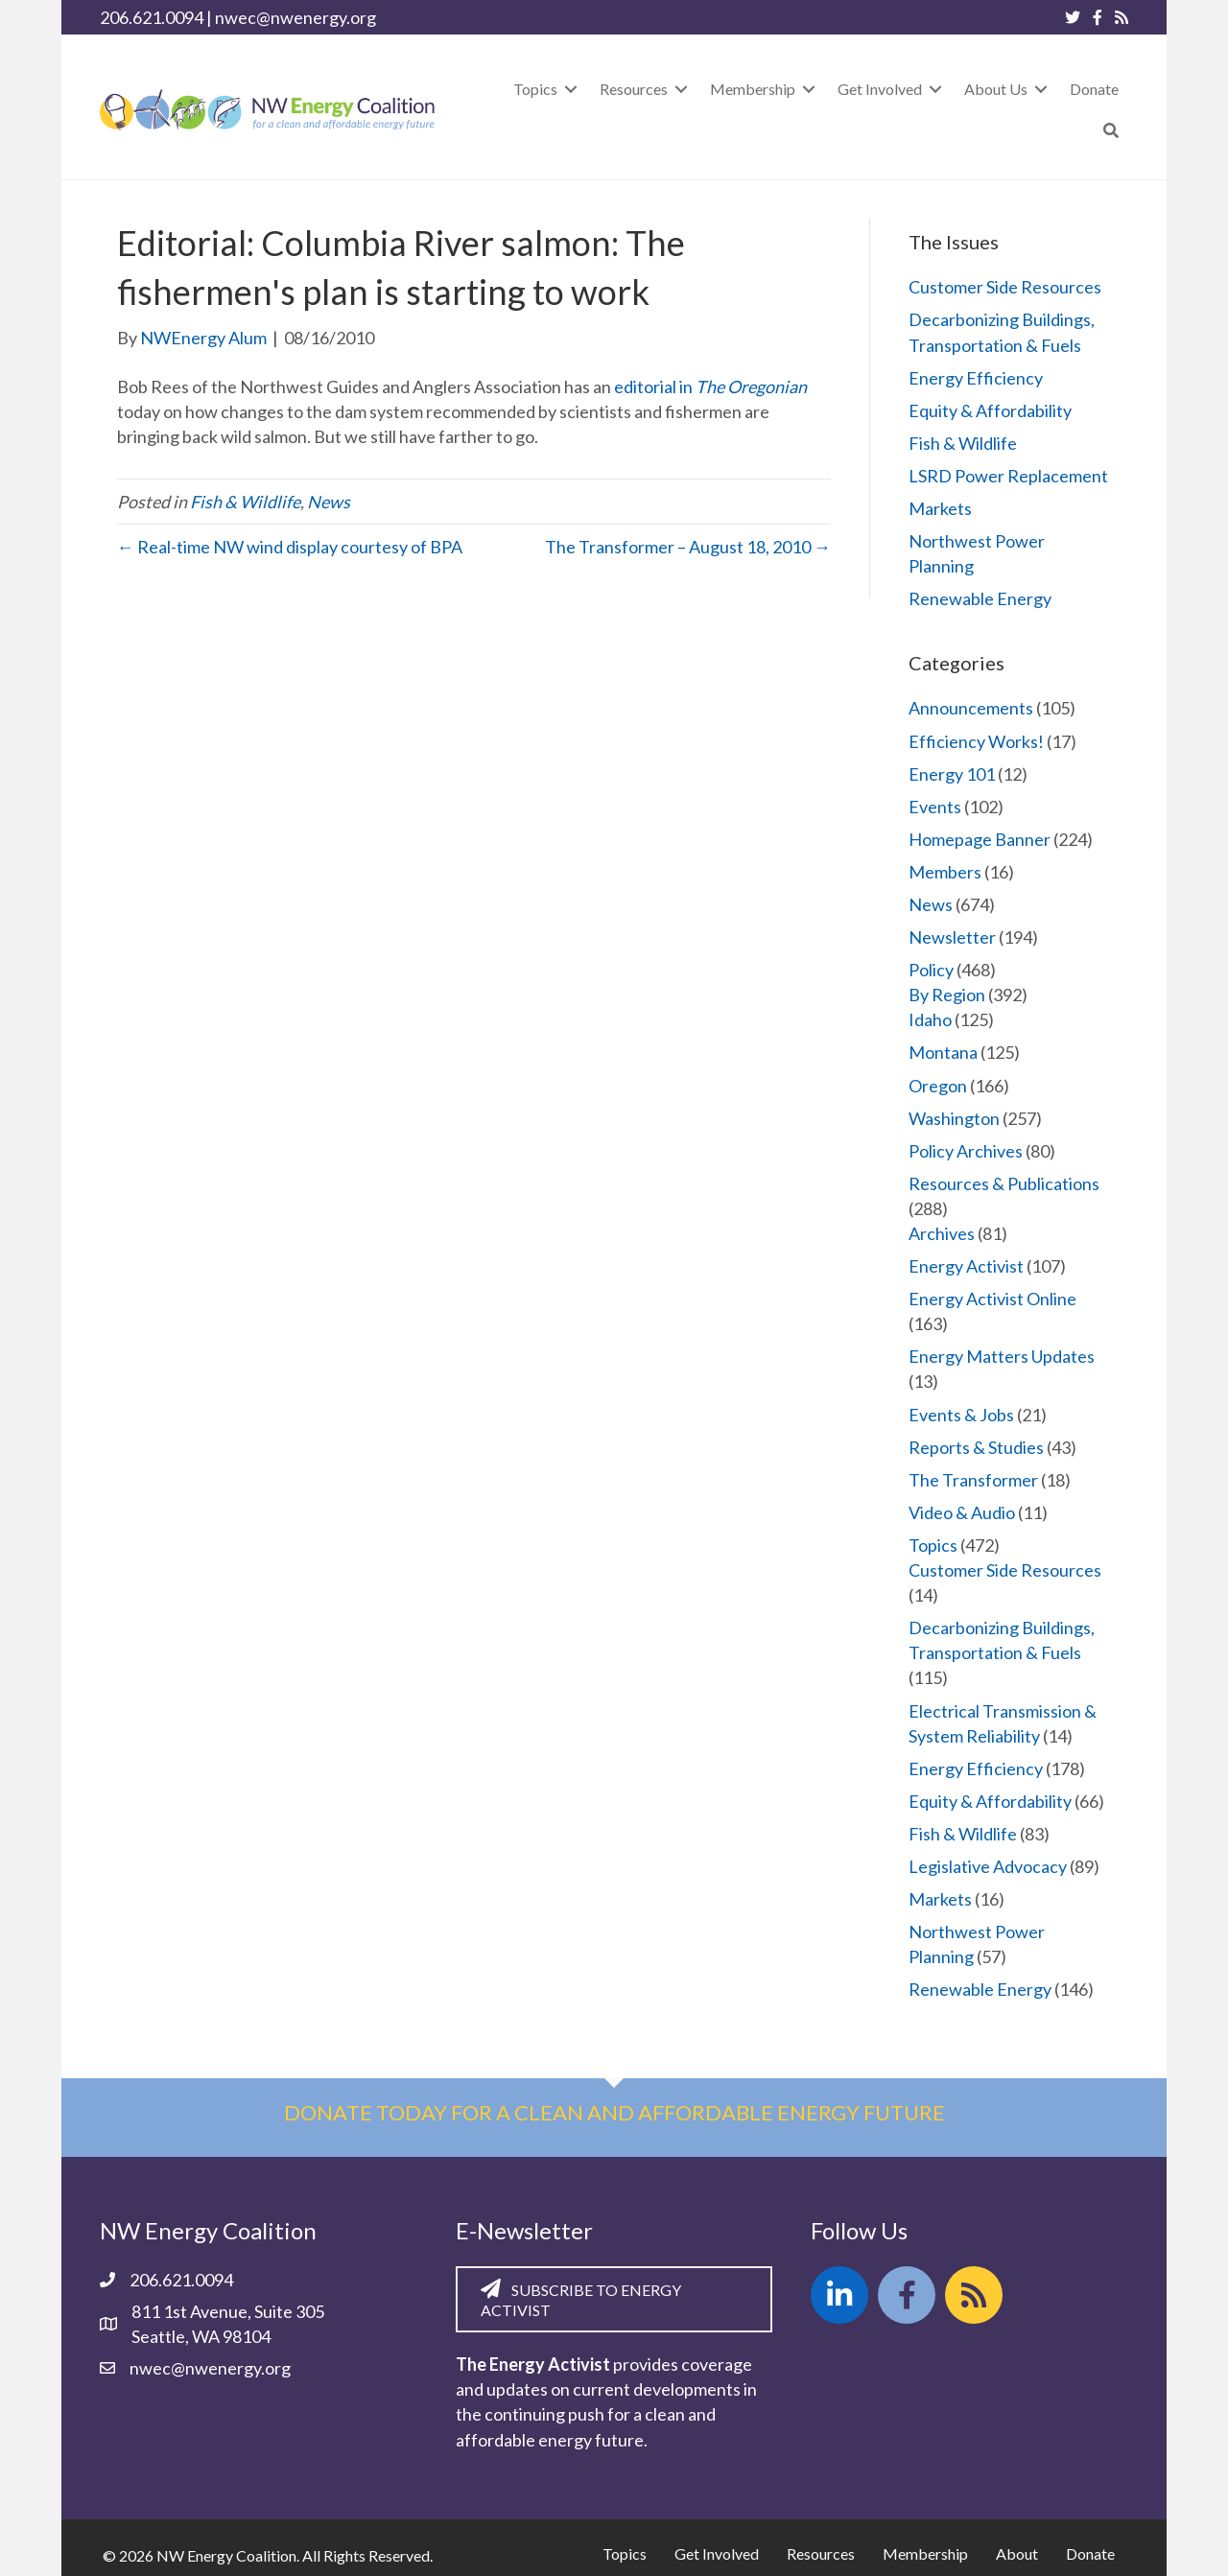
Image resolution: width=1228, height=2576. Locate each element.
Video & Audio (962, 1512)
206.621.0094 (151, 17)
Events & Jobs (961, 1414)
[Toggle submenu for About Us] (1040, 89)
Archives (942, 1233)
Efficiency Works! (976, 741)
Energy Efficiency (976, 377)
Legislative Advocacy (988, 1866)
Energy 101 (952, 774)
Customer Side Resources (1005, 286)
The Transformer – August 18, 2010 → (688, 546)
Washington (954, 1118)
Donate (1090, 2553)
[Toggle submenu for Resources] (681, 89)
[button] (1111, 130)
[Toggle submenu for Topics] (570, 89)
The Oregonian (751, 386)
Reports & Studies (976, 1447)
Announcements (971, 707)
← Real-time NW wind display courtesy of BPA (289, 546)
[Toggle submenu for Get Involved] (935, 89)
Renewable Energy (980, 598)
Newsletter (952, 937)
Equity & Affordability (990, 410)
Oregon (938, 1085)
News (328, 501)
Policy (931, 969)
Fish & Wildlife (245, 501)
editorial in (655, 386)
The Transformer (973, 1479)
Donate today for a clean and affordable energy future (614, 2112)
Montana (943, 1052)
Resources (821, 2553)
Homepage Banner (980, 839)
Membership (925, 2553)
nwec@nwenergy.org (295, 17)
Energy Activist (966, 1265)
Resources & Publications (1004, 1183)
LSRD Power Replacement (1008, 475)
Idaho (930, 1019)
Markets (940, 508)
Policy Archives (966, 1150)
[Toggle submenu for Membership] (808, 89)
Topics (933, 1545)
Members (945, 871)
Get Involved (716, 2553)
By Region (947, 994)
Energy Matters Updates (1002, 1356)
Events (935, 806)
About (1017, 2553)
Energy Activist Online (992, 1298)
